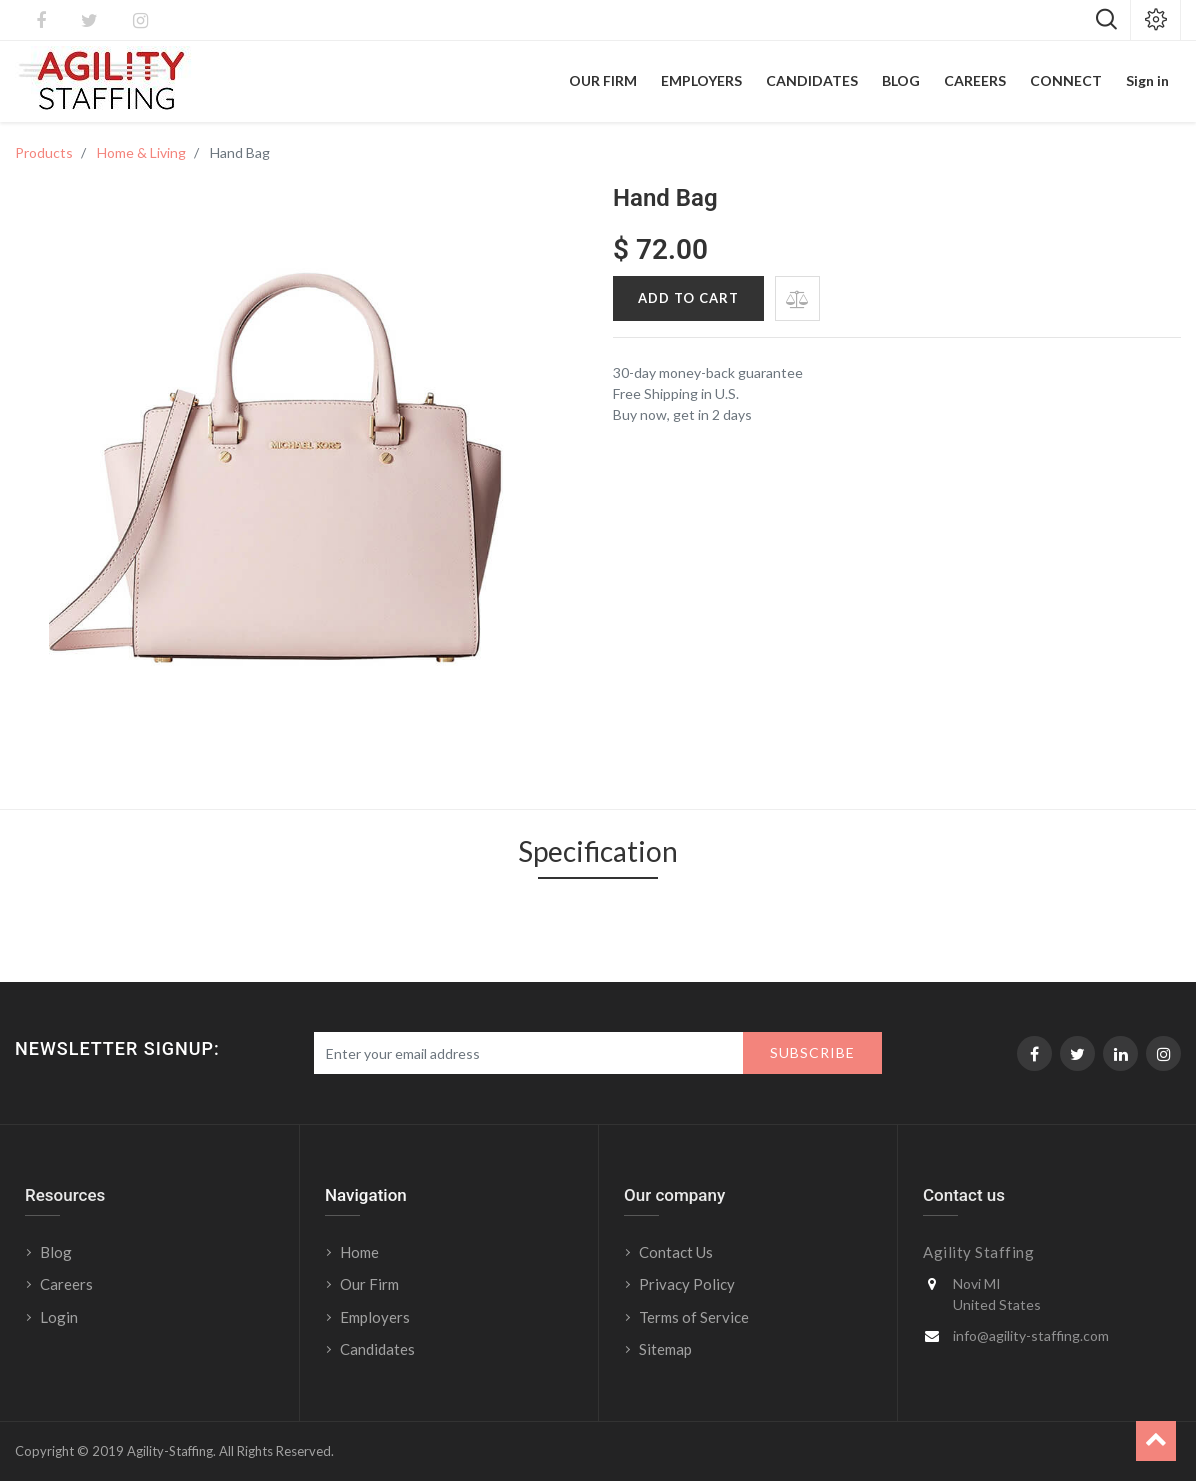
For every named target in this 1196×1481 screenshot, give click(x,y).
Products (44, 152)
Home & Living (141, 152)
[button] (797, 298)
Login (60, 1317)
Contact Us (676, 1252)
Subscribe (812, 1052)
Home (359, 1252)
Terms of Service (694, 1317)
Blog (56, 1252)
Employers (375, 1317)
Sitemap (665, 1349)
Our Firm (369, 1284)
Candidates (377, 1349)
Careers (66, 1284)
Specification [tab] (598, 851)
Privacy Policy (687, 1284)
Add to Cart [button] (688, 298)
